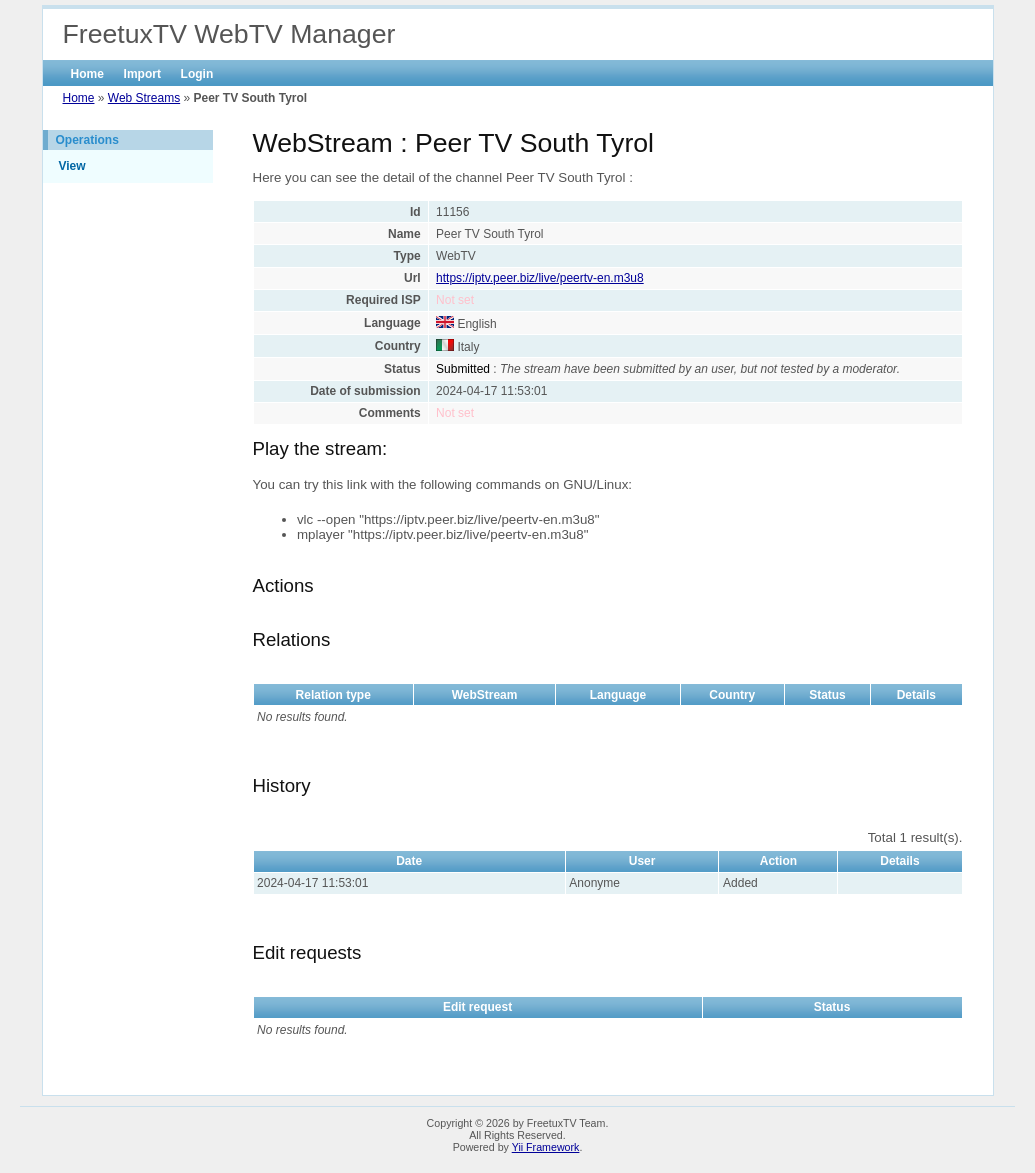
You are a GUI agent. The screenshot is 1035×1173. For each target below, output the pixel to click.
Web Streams (144, 98)
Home (87, 74)
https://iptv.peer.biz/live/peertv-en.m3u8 (540, 278)
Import (142, 74)
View (72, 166)
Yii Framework (546, 1147)
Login (197, 74)
